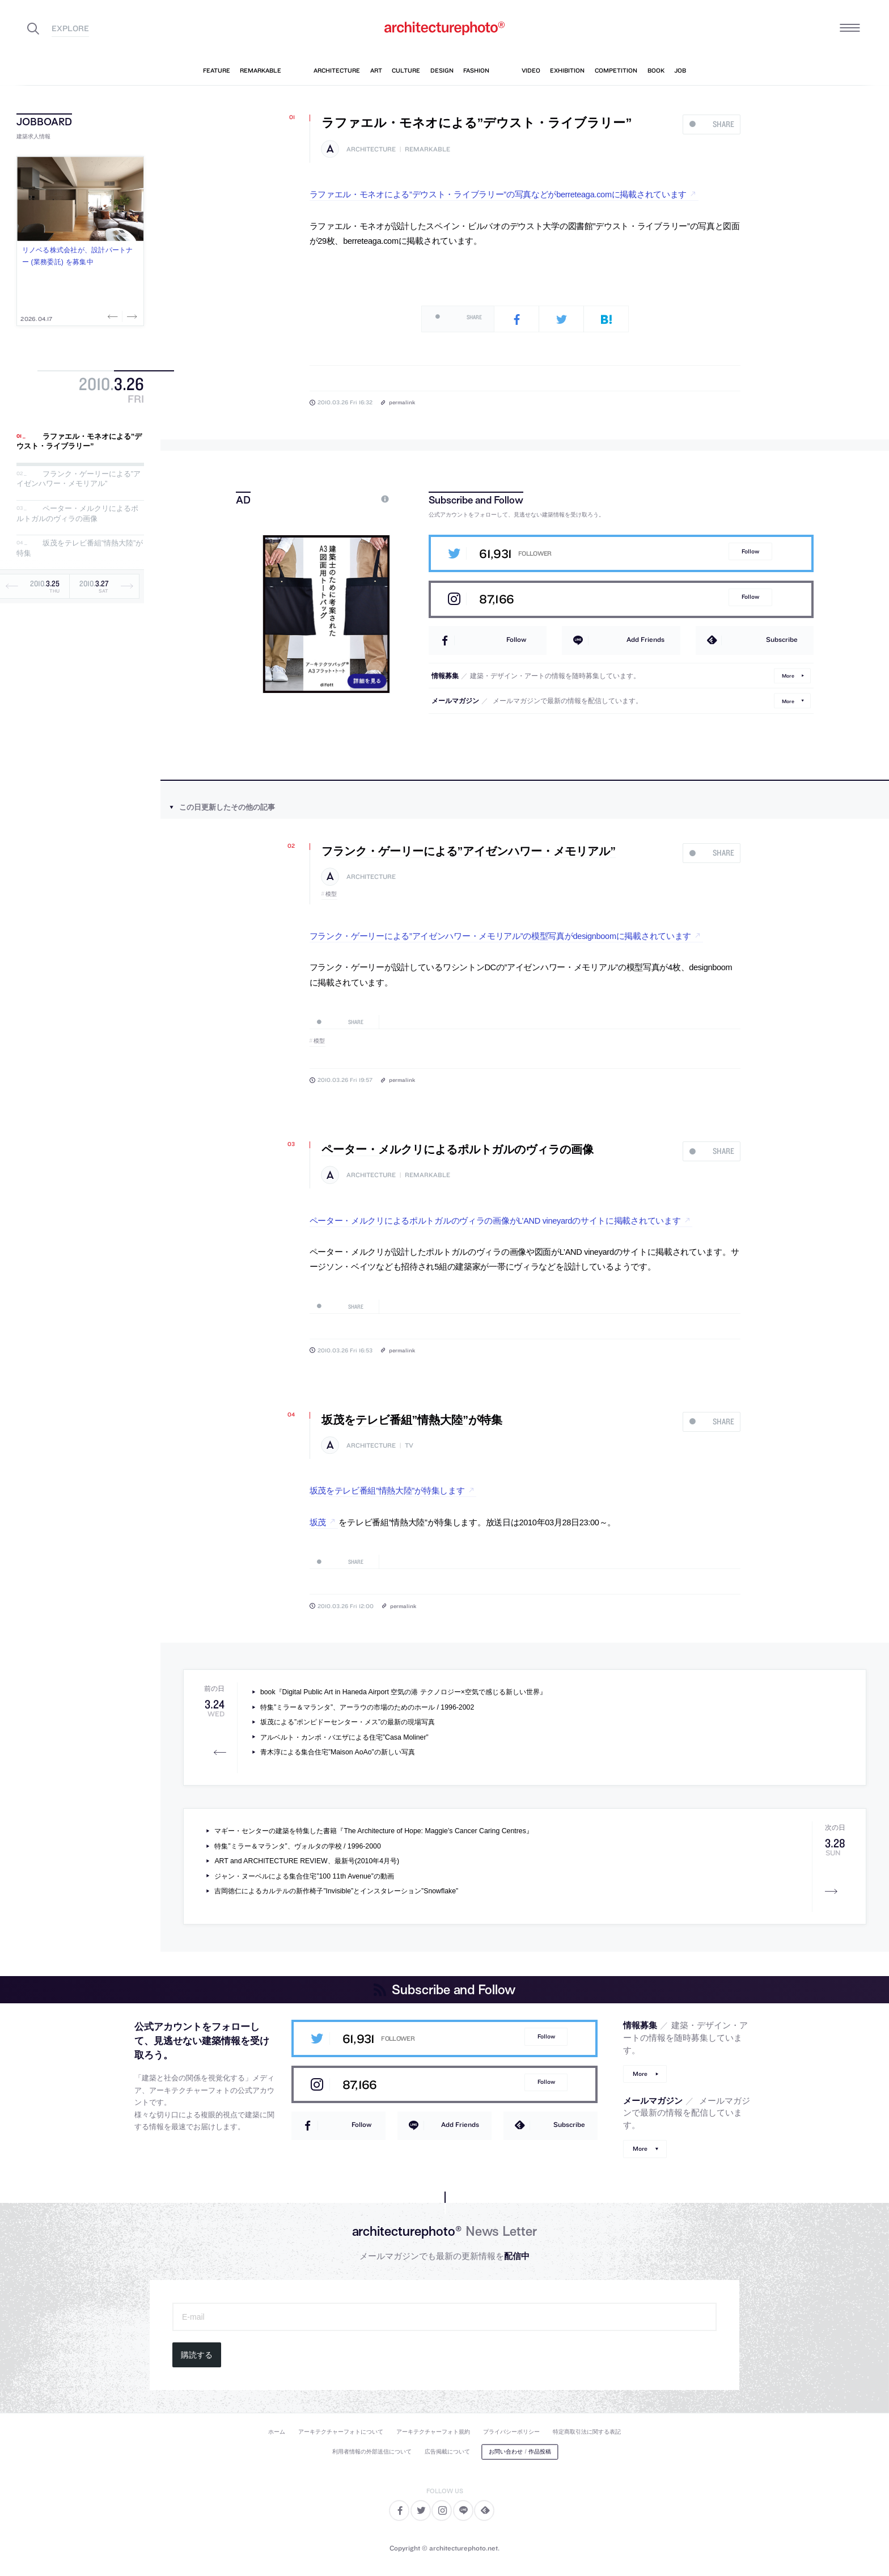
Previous (113, 316)
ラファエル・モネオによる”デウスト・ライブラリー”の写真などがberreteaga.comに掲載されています (498, 194)
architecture (371, 149)
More (788, 675)
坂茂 (318, 1522)
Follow (750, 551)
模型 (331, 894)
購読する (197, 2354)
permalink (402, 402)
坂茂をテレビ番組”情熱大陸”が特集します (387, 1490)
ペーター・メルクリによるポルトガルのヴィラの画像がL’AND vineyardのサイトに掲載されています (495, 1220)
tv (409, 1445)
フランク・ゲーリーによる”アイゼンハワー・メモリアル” (78, 478)
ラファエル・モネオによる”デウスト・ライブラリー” (79, 441)
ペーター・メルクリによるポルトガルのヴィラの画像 (77, 513)
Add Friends (645, 639)
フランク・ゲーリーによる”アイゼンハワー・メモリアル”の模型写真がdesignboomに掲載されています (501, 936)
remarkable (427, 149)
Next (130, 316)
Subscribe (782, 639)
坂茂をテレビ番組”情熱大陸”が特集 (412, 1420)
